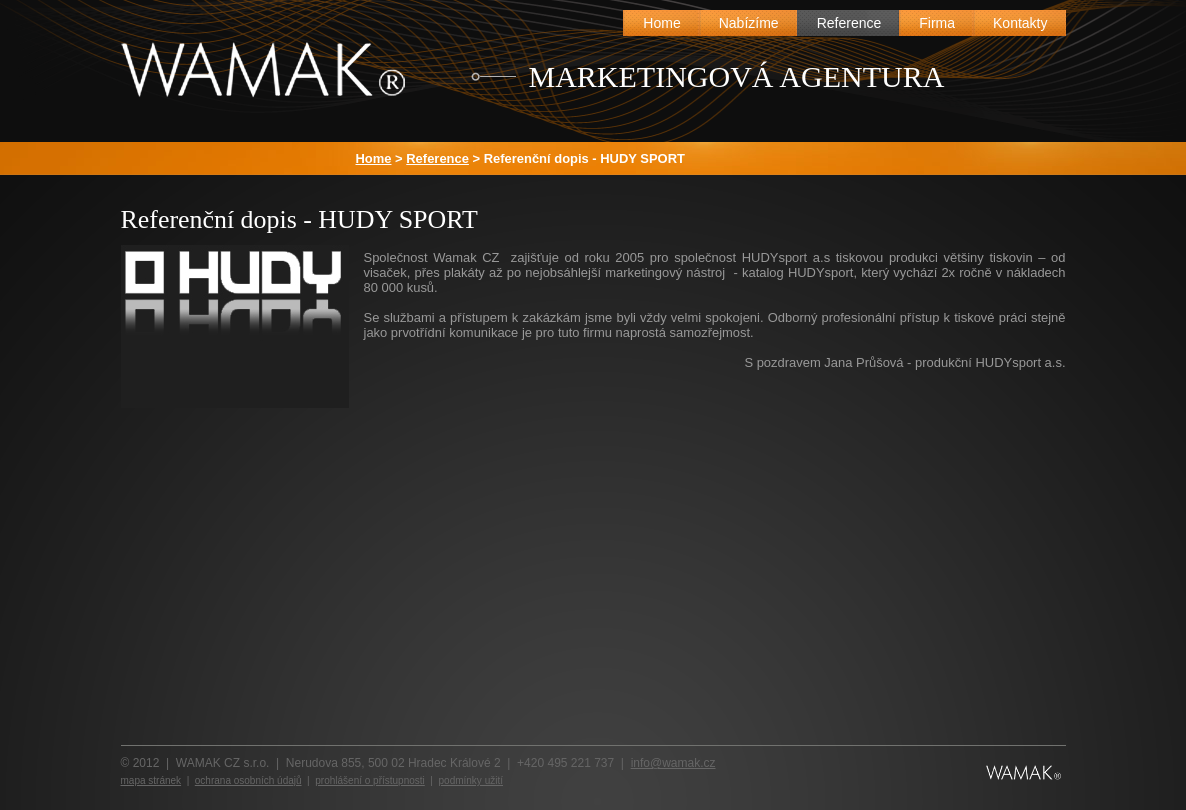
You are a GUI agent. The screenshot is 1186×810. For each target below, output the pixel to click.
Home (374, 158)
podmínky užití (471, 780)
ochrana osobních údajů (248, 780)
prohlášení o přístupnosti (370, 780)
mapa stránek (151, 780)
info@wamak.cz (673, 763)
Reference (437, 158)
